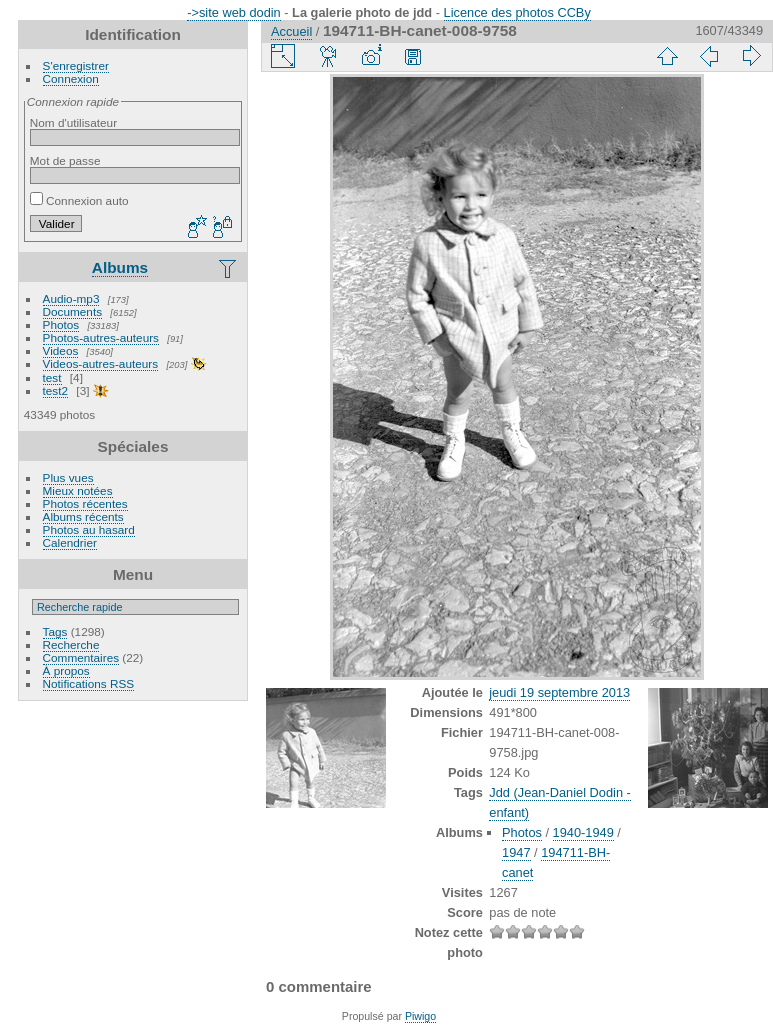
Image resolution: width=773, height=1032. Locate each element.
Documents (73, 311)
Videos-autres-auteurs (101, 363)
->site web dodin (234, 12)
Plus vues (68, 477)
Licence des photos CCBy (517, 12)
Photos (61, 324)
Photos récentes (85, 503)
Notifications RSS (89, 683)
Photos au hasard (89, 529)
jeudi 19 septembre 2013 (559, 692)
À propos (66, 670)
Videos (61, 350)
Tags (55, 631)
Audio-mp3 (71, 298)
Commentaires (81, 657)
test (52, 377)
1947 (516, 852)
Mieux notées (78, 490)
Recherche (71, 644)
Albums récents (83, 516)
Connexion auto (79, 200)
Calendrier (70, 542)
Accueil (291, 31)
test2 (56, 390)
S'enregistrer (76, 65)
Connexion (71, 78)
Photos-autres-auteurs (101, 337)
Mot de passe (65, 160)
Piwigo (420, 1016)
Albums (120, 267)
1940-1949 (583, 832)
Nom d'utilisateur (73, 122)
